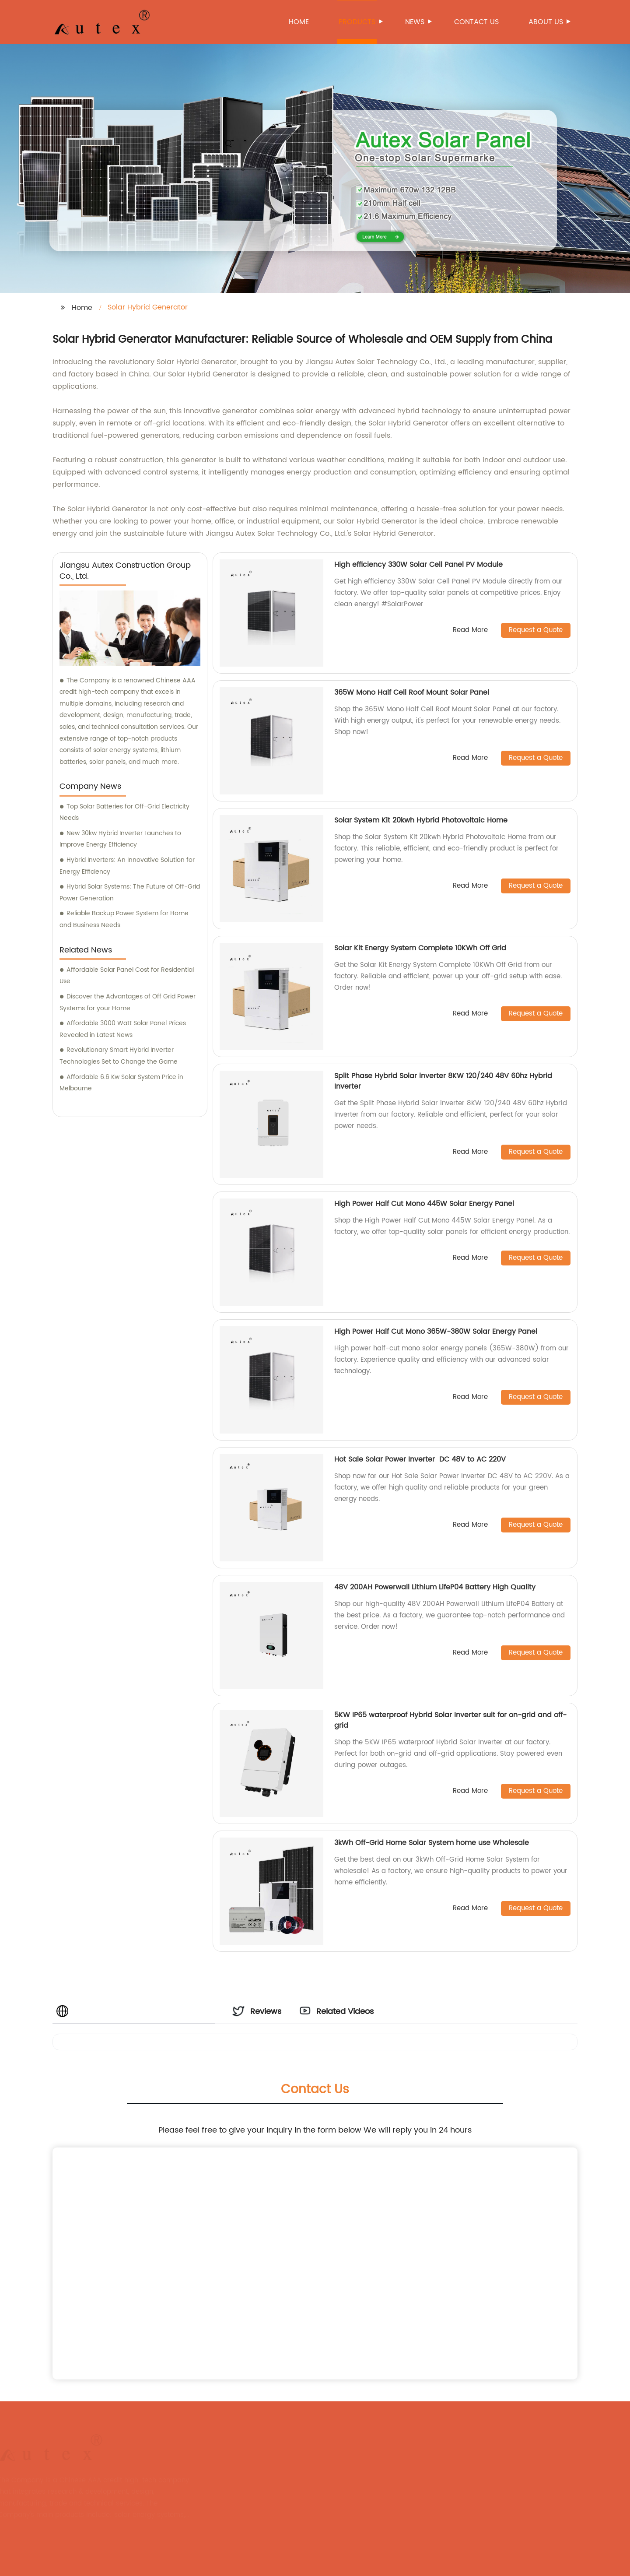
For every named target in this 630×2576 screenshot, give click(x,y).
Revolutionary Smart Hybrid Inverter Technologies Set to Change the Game (119, 1056)
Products (358, 22)
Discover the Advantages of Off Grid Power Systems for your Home (128, 1002)
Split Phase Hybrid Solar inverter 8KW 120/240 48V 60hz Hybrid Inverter (443, 1081)
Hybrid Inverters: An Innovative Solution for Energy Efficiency (127, 866)
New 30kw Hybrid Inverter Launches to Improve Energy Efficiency (120, 839)
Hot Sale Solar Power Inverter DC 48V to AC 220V (421, 1459)
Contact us (476, 22)
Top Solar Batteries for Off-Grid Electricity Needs (124, 812)
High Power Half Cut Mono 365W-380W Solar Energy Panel (435, 1331)
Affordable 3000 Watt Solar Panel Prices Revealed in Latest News (123, 1029)
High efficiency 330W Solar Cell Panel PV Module (418, 564)
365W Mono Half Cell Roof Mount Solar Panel (411, 692)
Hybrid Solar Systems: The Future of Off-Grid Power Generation (130, 892)
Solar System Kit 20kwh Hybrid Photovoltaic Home (422, 820)
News (415, 22)
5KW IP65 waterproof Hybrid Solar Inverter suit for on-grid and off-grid (450, 1720)
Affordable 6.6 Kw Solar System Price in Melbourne (121, 1083)
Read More (470, 631)
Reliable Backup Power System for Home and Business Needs (124, 919)
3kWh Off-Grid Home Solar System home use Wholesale (431, 1843)
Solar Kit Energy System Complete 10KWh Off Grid (420, 948)
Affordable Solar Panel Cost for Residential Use (127, 976)
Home (299, 22)
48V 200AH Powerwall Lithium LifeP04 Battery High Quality (435, 1587)
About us (546, 22)
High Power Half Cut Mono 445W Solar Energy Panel (424, 1203)
